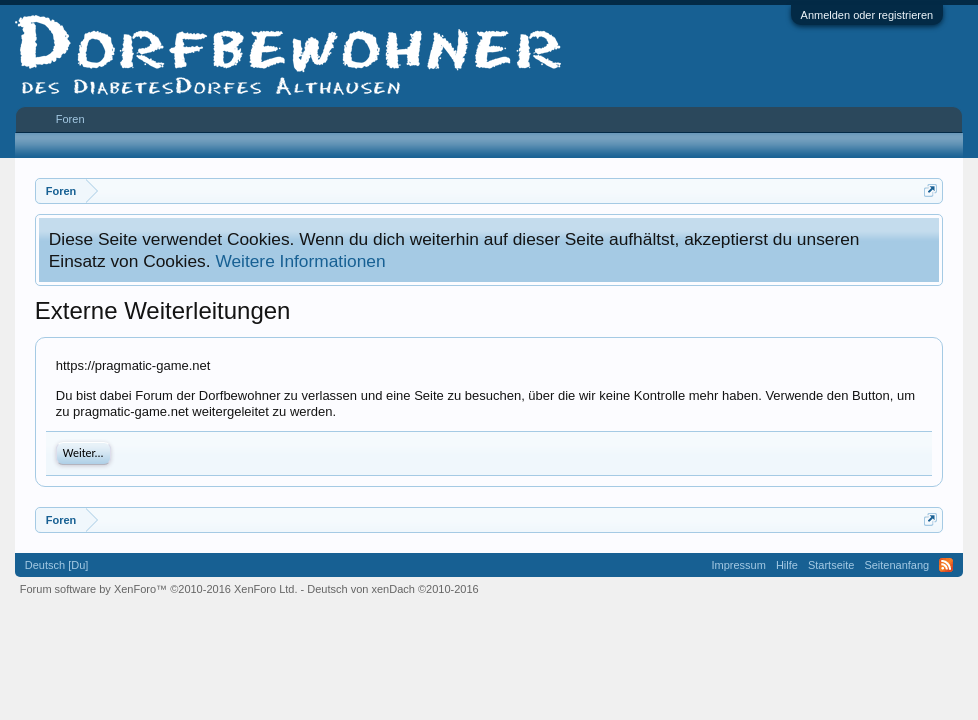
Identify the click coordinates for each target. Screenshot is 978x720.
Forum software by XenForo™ (159, 589)
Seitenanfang (896, 565)
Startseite (831, 565)
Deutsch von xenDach (392, 589)
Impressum (739, 565)
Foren (70, 119)
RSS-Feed (946, 565)
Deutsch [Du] (57, 565)
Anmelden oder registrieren (867, 15)
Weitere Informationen (300, 261)
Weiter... (83, 453)
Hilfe (787, 565)
